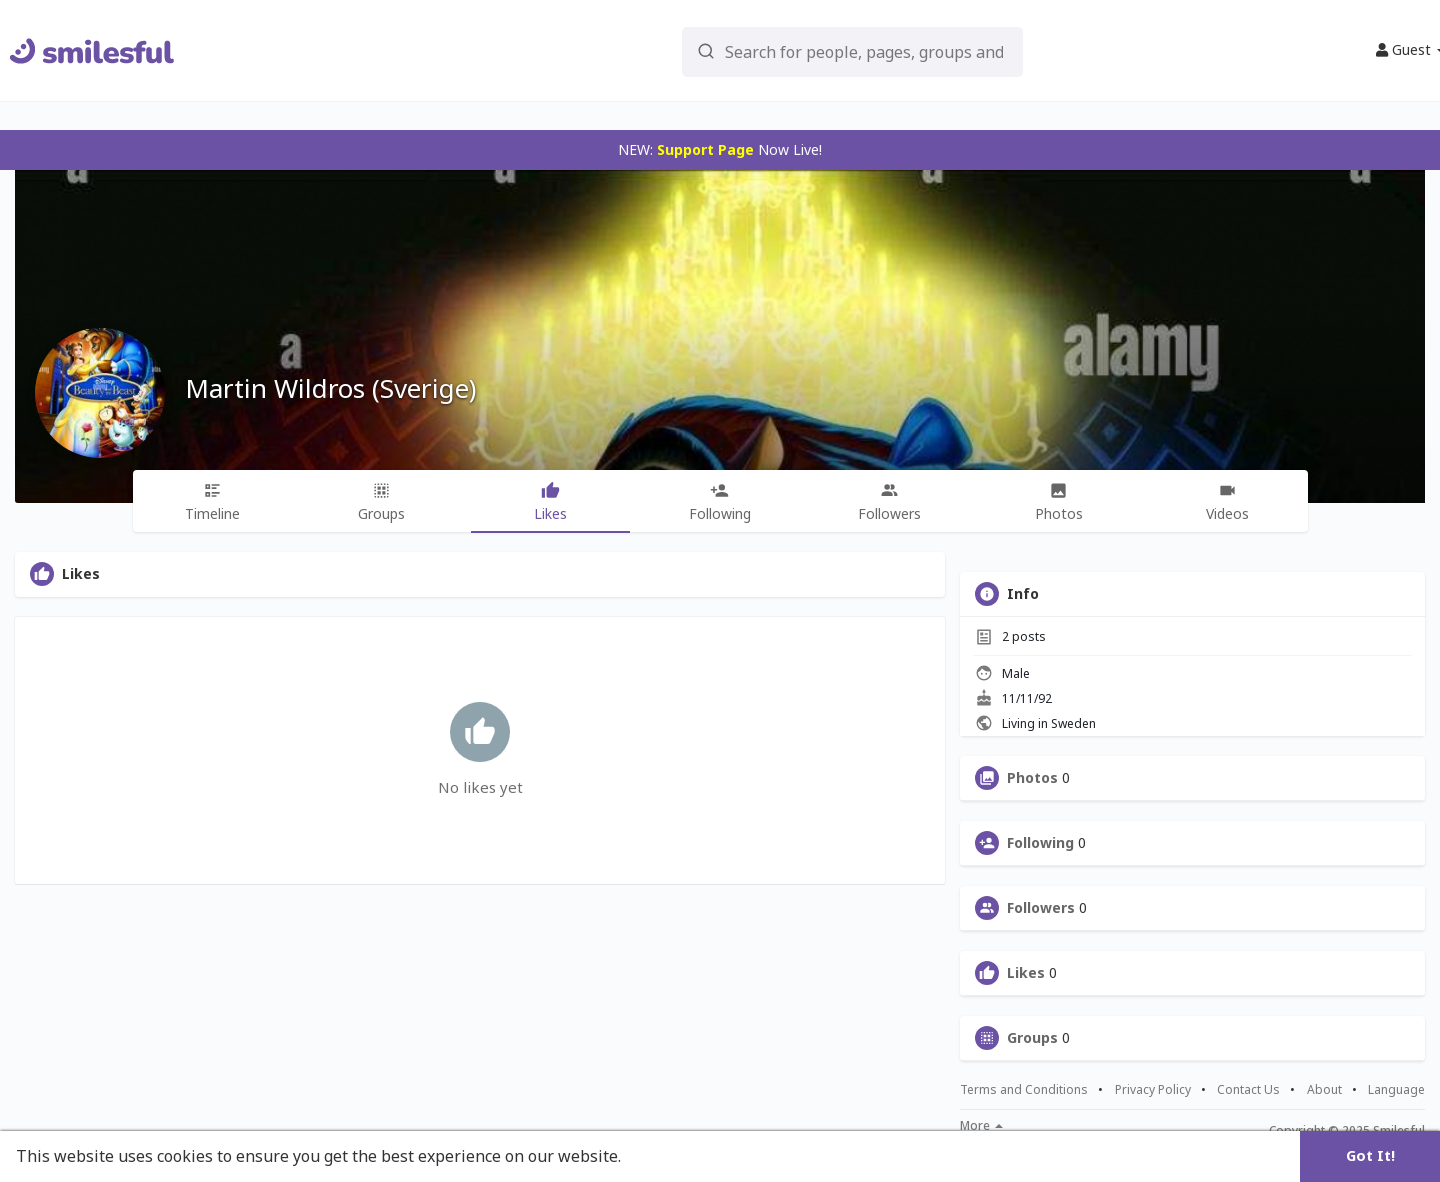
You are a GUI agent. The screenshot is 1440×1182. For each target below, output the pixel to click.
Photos (1032, 778)
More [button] (981, 1126)
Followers (1041, 908)
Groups (1032, 1038)
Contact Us (1248, 1090)
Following (1040, 843)
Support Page (705, 149)
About (1324, 1090)
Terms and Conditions (1024, 1090)
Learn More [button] (672, 1156)
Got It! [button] (1370, 1155)
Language (1396, 1089)
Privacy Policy (1153, 1090)
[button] (800, 50)
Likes (1026, 973)
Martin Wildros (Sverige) (330, 388)
